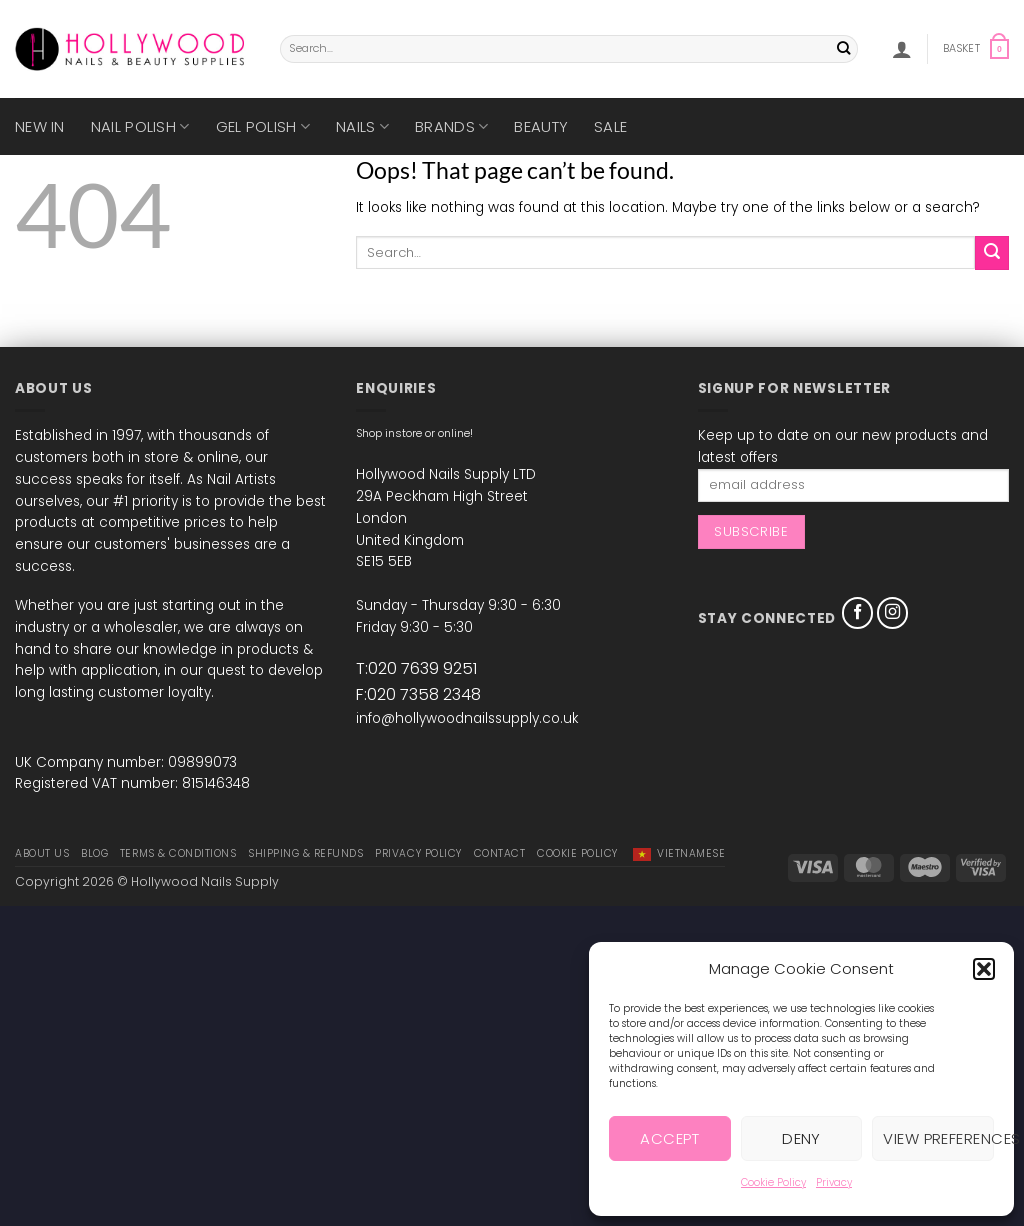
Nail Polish (140, 126)
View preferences (938, 1138)
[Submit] (843, 49)
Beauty (541, 126)
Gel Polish (263, 126)
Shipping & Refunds (305, 853)
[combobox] (569, 49)
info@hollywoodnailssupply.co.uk (467, 718)
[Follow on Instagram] (893, 613)
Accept (669, 1138)
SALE (610, 126)
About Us (42, 853)
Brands (451, 126)
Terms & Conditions (178, 853)
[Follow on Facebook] (858, 613)
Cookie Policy (773, 1182)
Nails (362, 126)
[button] (984, 969)
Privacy (834, 1182)
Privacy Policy (418, 853)
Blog (94, 853)
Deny (801, 1138)
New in (40, 126)
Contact (500, 853)
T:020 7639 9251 (416, 668)
